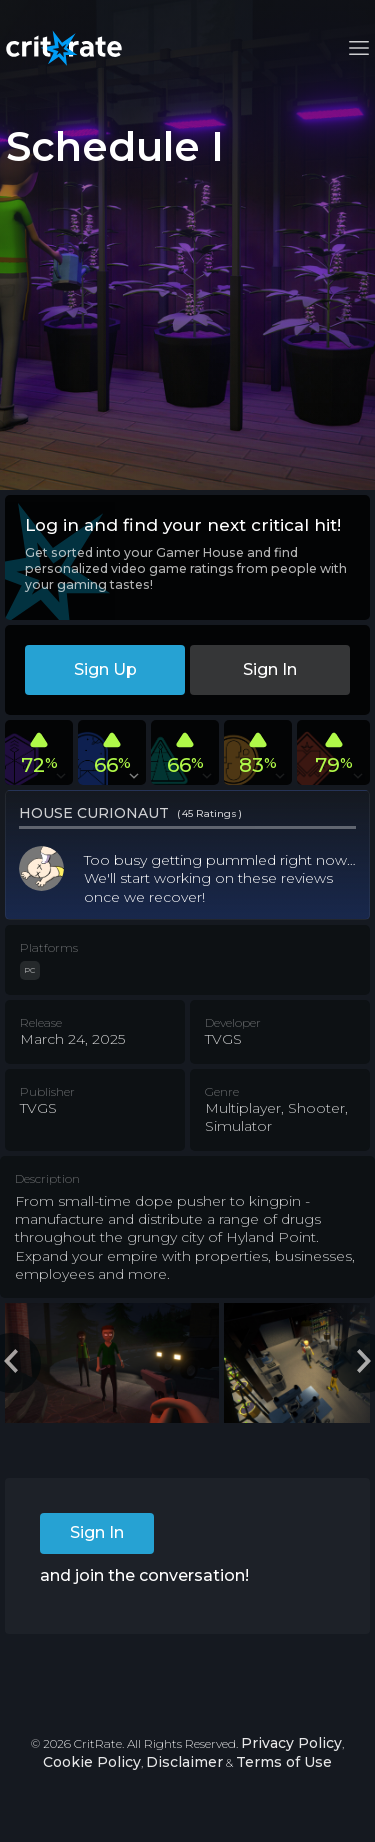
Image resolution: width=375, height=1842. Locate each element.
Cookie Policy (92, 1762)
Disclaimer (184, 1762)
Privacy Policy (291, 1743)
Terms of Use (284, 1762)
